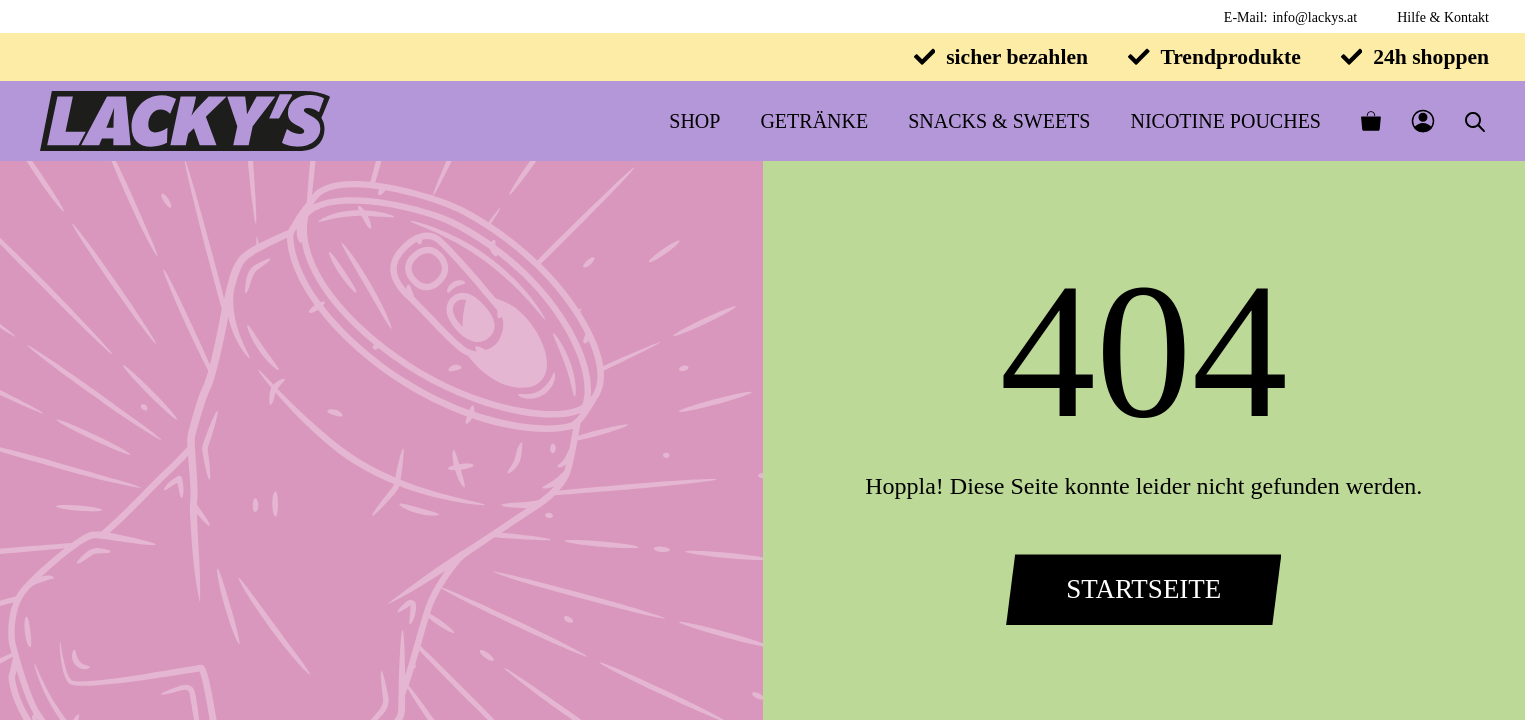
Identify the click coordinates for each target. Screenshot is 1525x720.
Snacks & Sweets (999, 121)
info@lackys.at (1314, 17)
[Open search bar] (1475, 121)
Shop (694, 121)
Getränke (814, 121)
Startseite (1143, 589)
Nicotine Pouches (1225, 121)
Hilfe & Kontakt (1443, 17)
